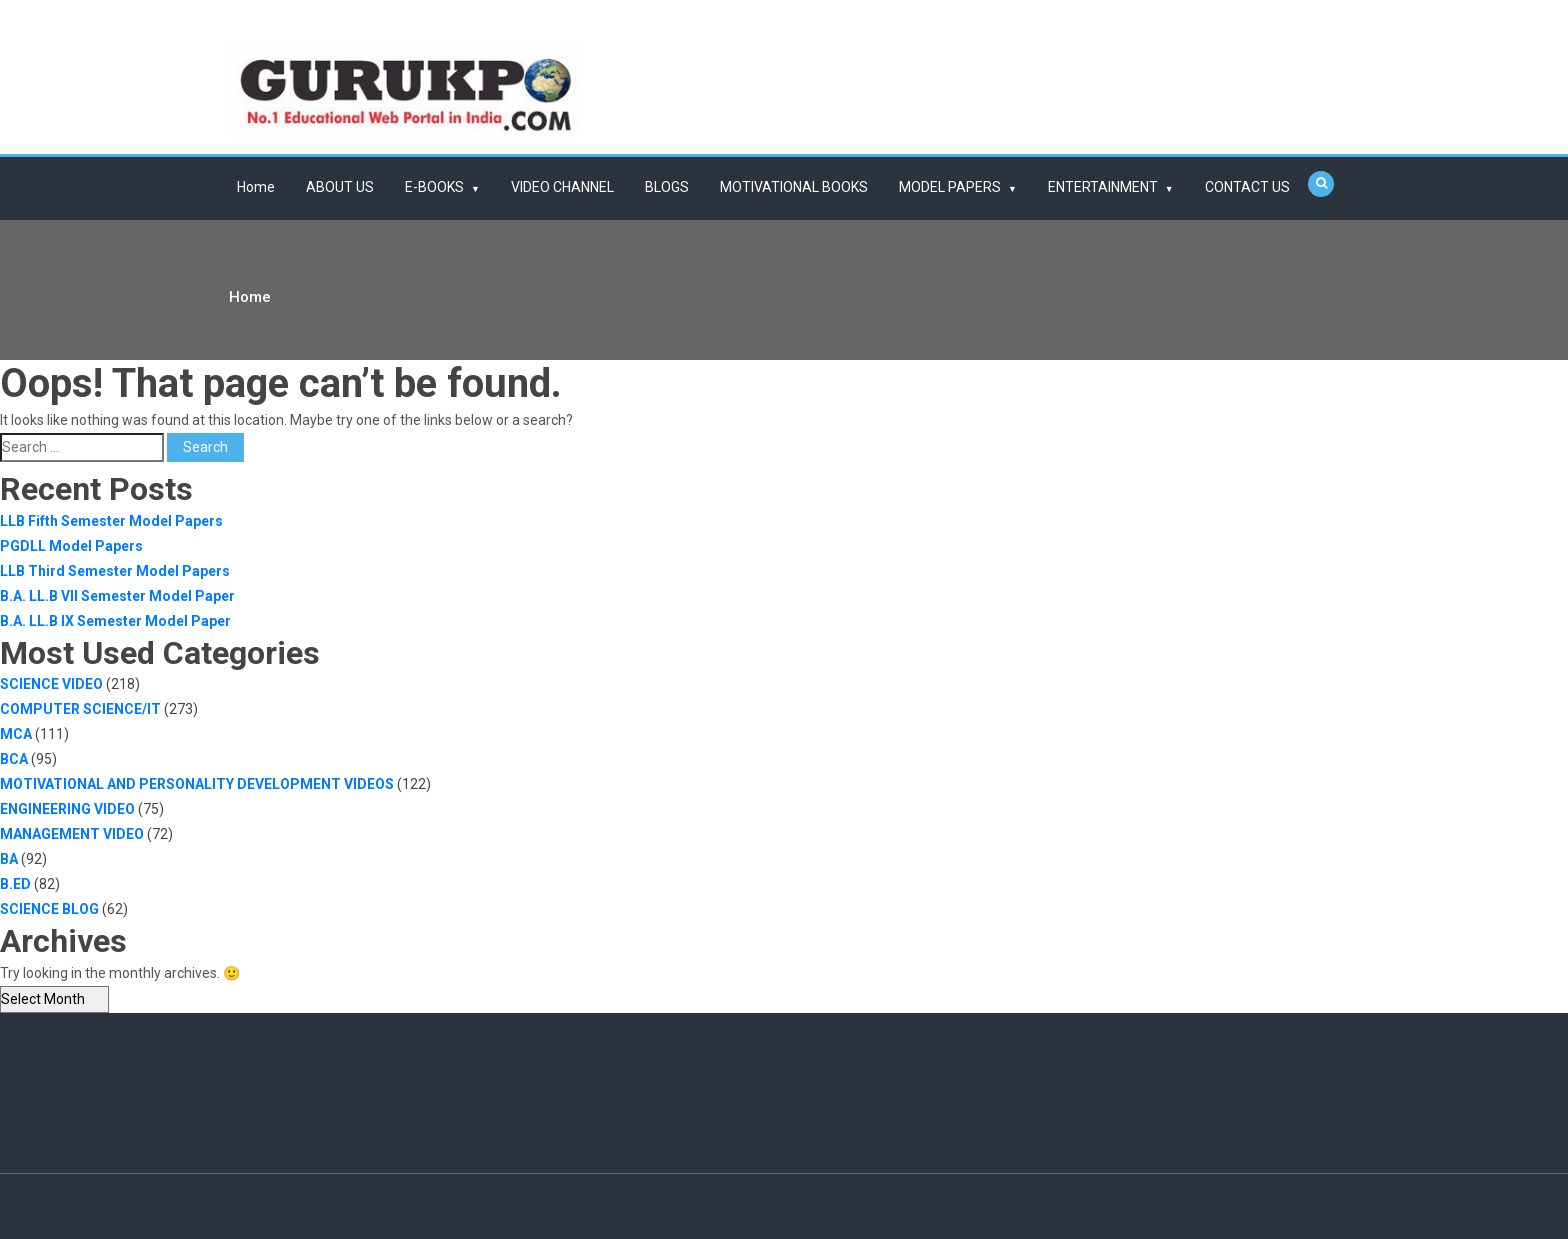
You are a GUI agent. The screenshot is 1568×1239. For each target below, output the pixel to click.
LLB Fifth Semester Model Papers (111, 521)
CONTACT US (1247, 187)
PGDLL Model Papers (71, 546)
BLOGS (667, 187)
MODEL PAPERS (950, 187)
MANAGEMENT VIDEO (72, 834)
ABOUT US (340, 187)
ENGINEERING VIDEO (67, 809)
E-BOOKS (434, 187)
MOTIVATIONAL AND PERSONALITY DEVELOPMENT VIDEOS (197, 784)
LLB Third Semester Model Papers (115, 571)
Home (256, 187)
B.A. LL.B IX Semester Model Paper (115, 621)
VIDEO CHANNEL (562, 187)
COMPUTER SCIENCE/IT (80, 709)
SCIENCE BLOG (49, 909)
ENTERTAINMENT (1103, 187)
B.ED (15, 884)
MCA (16, 734)
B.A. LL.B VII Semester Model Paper (117, 596)
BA (9, 859)
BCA (14, 759)
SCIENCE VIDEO (51, 684)
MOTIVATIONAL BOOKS (794, 187)
